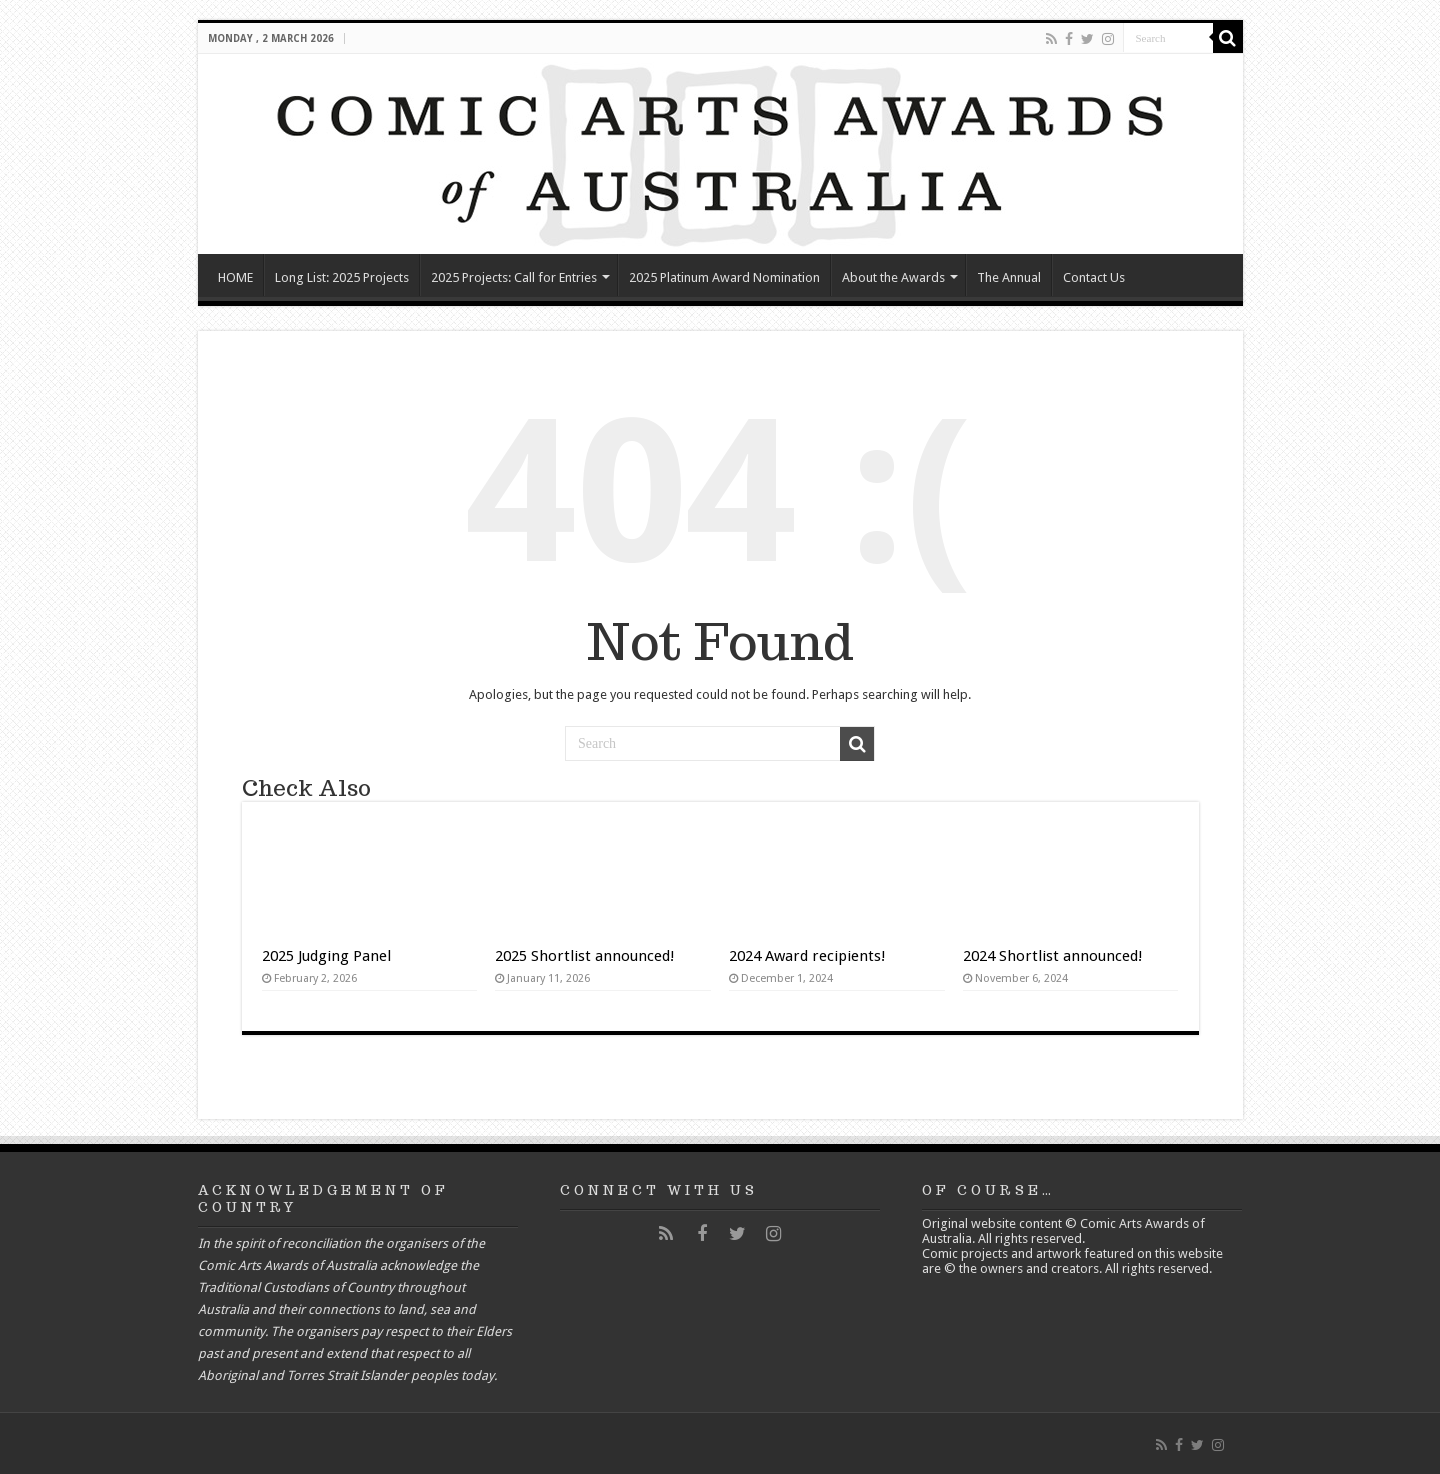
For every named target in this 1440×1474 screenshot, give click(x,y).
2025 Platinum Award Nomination (724, 277)
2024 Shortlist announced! (1053, 956)
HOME (235, 277)
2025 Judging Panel (326, 956)
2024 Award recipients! (807, 956)
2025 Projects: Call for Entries (514, 277)
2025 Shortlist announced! (585, 956)
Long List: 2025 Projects (342, 277)
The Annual (1009, 277)
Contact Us (1094, 277)
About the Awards (893, 277)
